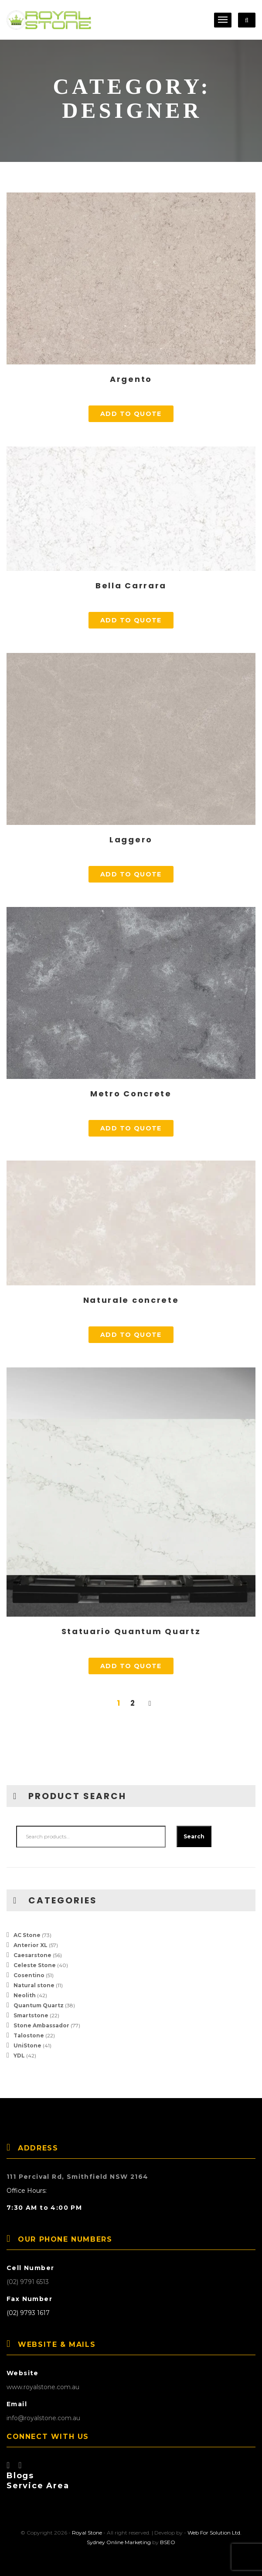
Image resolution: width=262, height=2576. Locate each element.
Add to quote (131, 414)
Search (194, 1836)
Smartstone (31, 2015)
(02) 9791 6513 (28, 2282)
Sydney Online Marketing (119, 2542)
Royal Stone (87, 2532)
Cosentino (29, 1975)
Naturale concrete (131, 1300)
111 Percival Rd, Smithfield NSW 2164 (77, 2177)
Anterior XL (31, 1945)
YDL (19, 2055)
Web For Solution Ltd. (214, 2532)
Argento (131, 379)
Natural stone (34, 1985)
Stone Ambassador (41, 2025)
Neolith (25, 1995)
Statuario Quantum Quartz (131, 1631)
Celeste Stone (35, 1965)
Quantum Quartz (39, 2005)
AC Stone (27, 1935)
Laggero (131, 839)
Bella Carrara (131, 585)
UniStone (27, 2045)
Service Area (38, 2485)
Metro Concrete (131, 1093)
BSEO (167, 2542)
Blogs (20, 2475)
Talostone (29, 2035)
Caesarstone (32, 1955)
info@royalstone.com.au (43, 2418)
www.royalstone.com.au (43, 2387)
